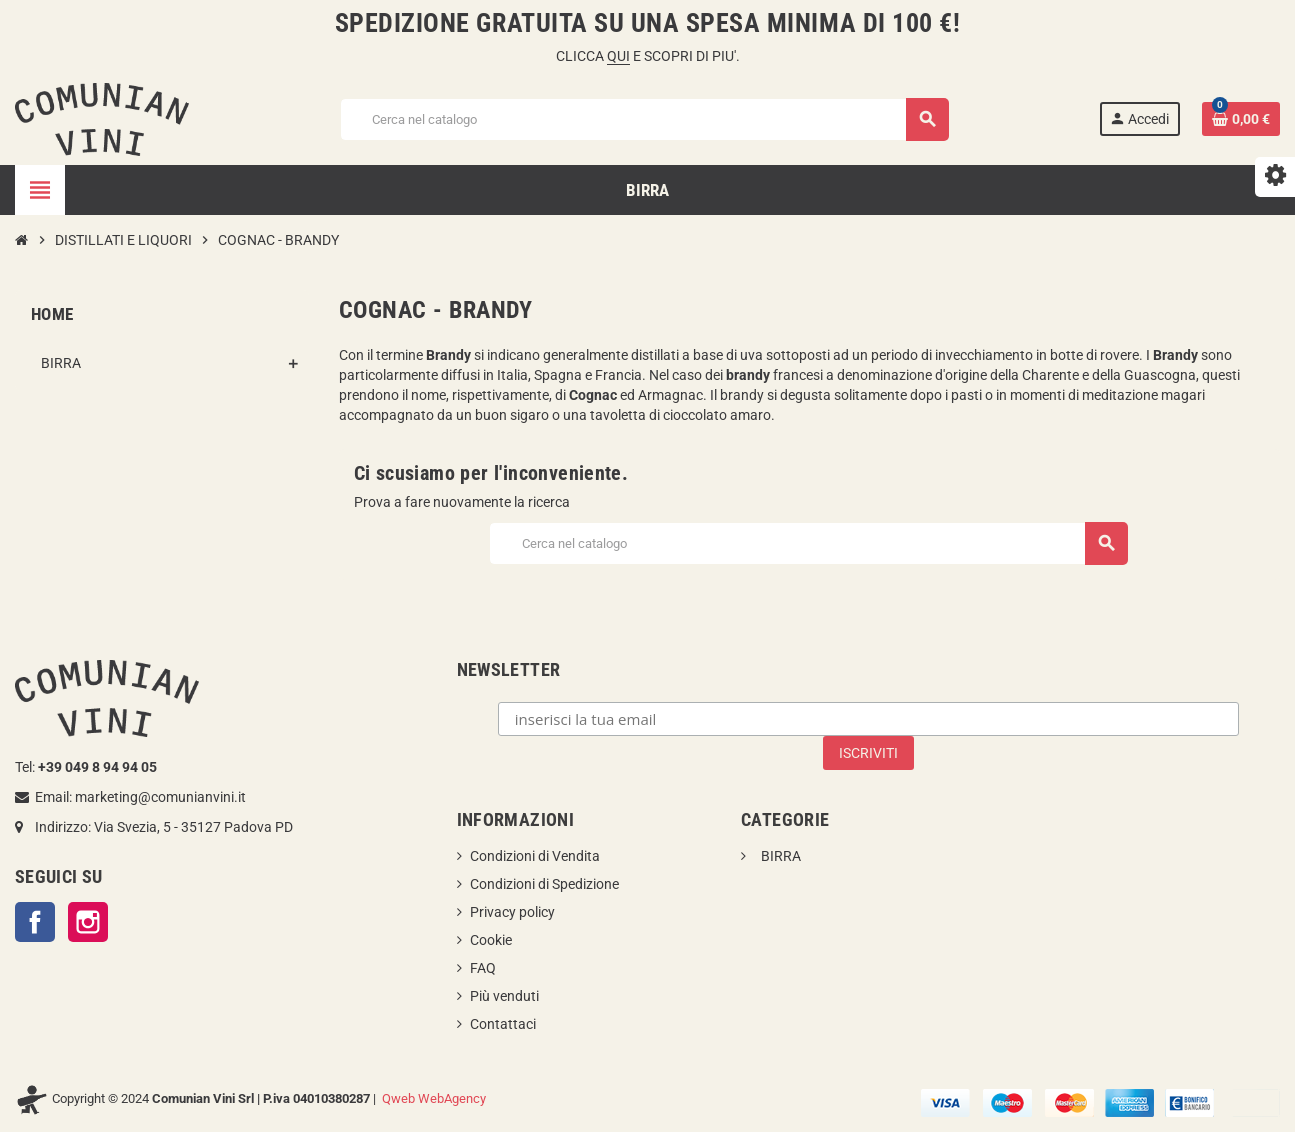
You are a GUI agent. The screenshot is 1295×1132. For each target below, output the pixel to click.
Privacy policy (512, 912)
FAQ (483, 968)
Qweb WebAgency (434, 1098)
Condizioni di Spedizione (544, 884)
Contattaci (503, 1024)
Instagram (88, 922)
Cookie (491, 940)
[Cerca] (643, 119)
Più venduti (504, 996)
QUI (618, 56)
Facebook (35, 922)
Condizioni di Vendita (535, 856)
